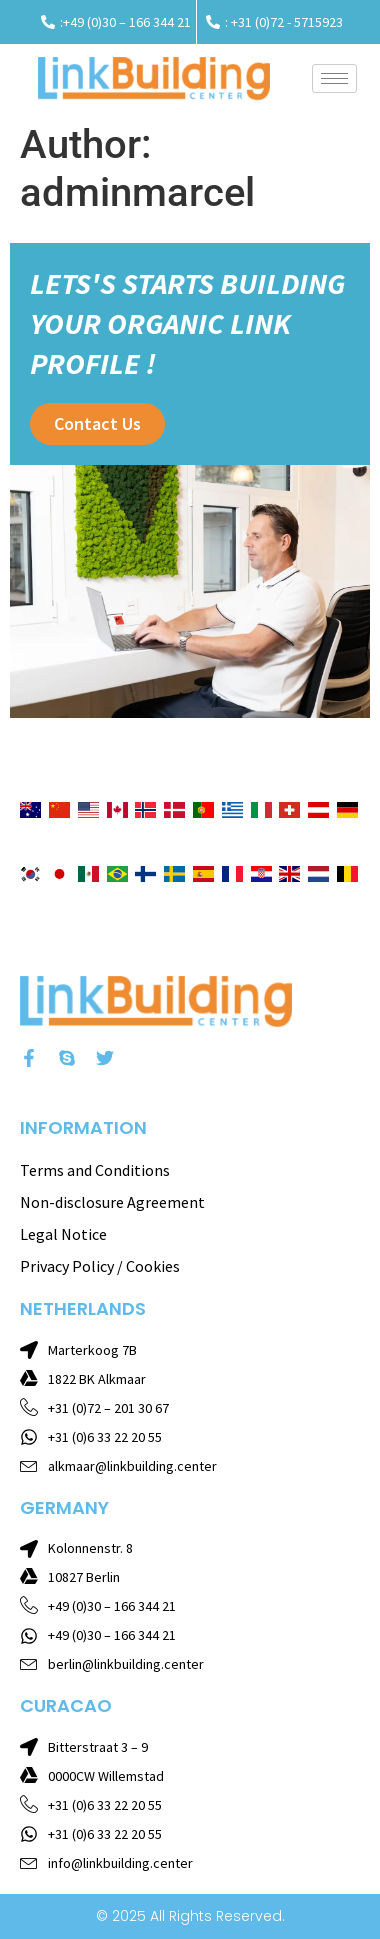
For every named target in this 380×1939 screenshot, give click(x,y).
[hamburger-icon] (334, 78)
